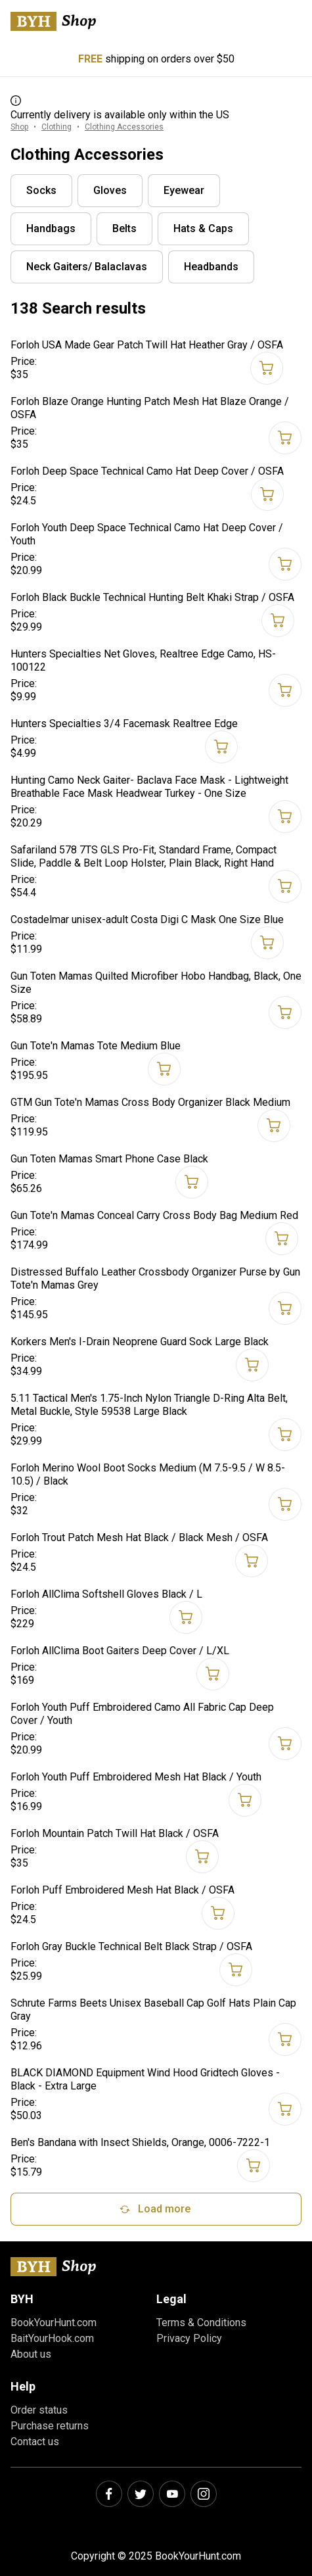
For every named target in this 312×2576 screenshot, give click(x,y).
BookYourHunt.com (54, 2322)
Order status (39, 2410)
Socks (41, 190)
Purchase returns (50, 2426)
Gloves (110, 190)
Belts (124, 228)
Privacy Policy (189, 2338)
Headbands (211, 266)
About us (31, 2354)
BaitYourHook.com (52, 2338)
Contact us (35, 2441)
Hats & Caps (203, 228)
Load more (153, 2209)
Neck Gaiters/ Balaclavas (86, 266)
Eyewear (184, 190)
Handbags (51, 228)
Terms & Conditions (201, 2322)
